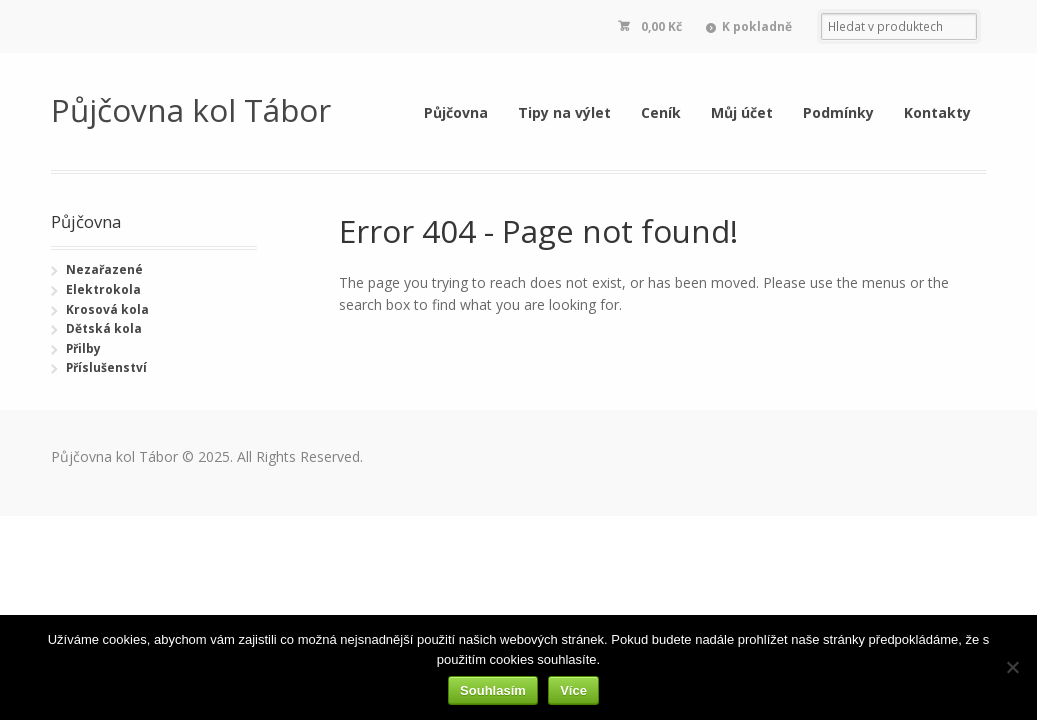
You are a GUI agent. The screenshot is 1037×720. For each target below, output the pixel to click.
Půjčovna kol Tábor (191, 109)
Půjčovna (456, 112)
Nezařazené (104, 269)
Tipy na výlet (564, 112)
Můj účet (742, 112)
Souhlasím (493, 690)
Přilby (83, 348)
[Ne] (1012, 667)
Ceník (661, 112)
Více (573, 690)
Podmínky (838, 112)
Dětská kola (104, 328)
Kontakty (937, 112)
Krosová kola (107, 309)
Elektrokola (103, 289)
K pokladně (757, 26)
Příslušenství (106, 367)
